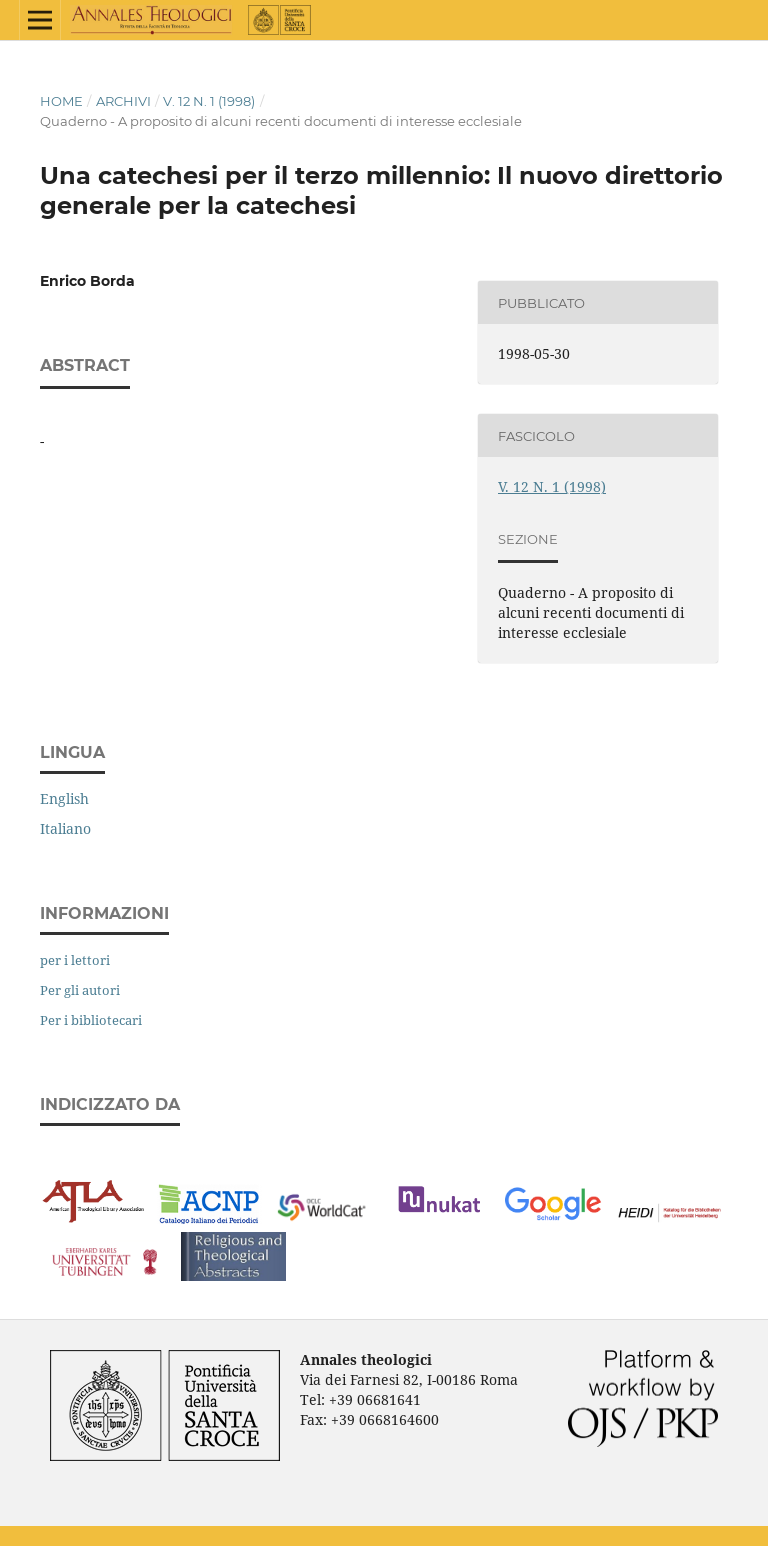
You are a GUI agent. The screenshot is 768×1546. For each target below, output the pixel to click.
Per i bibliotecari (91, 1020)
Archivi (123, 101)
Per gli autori (80, 990)
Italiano (65, 828)
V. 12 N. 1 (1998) (209, 101)
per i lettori (75, 960)
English (64, 798)
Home (61, 101)
